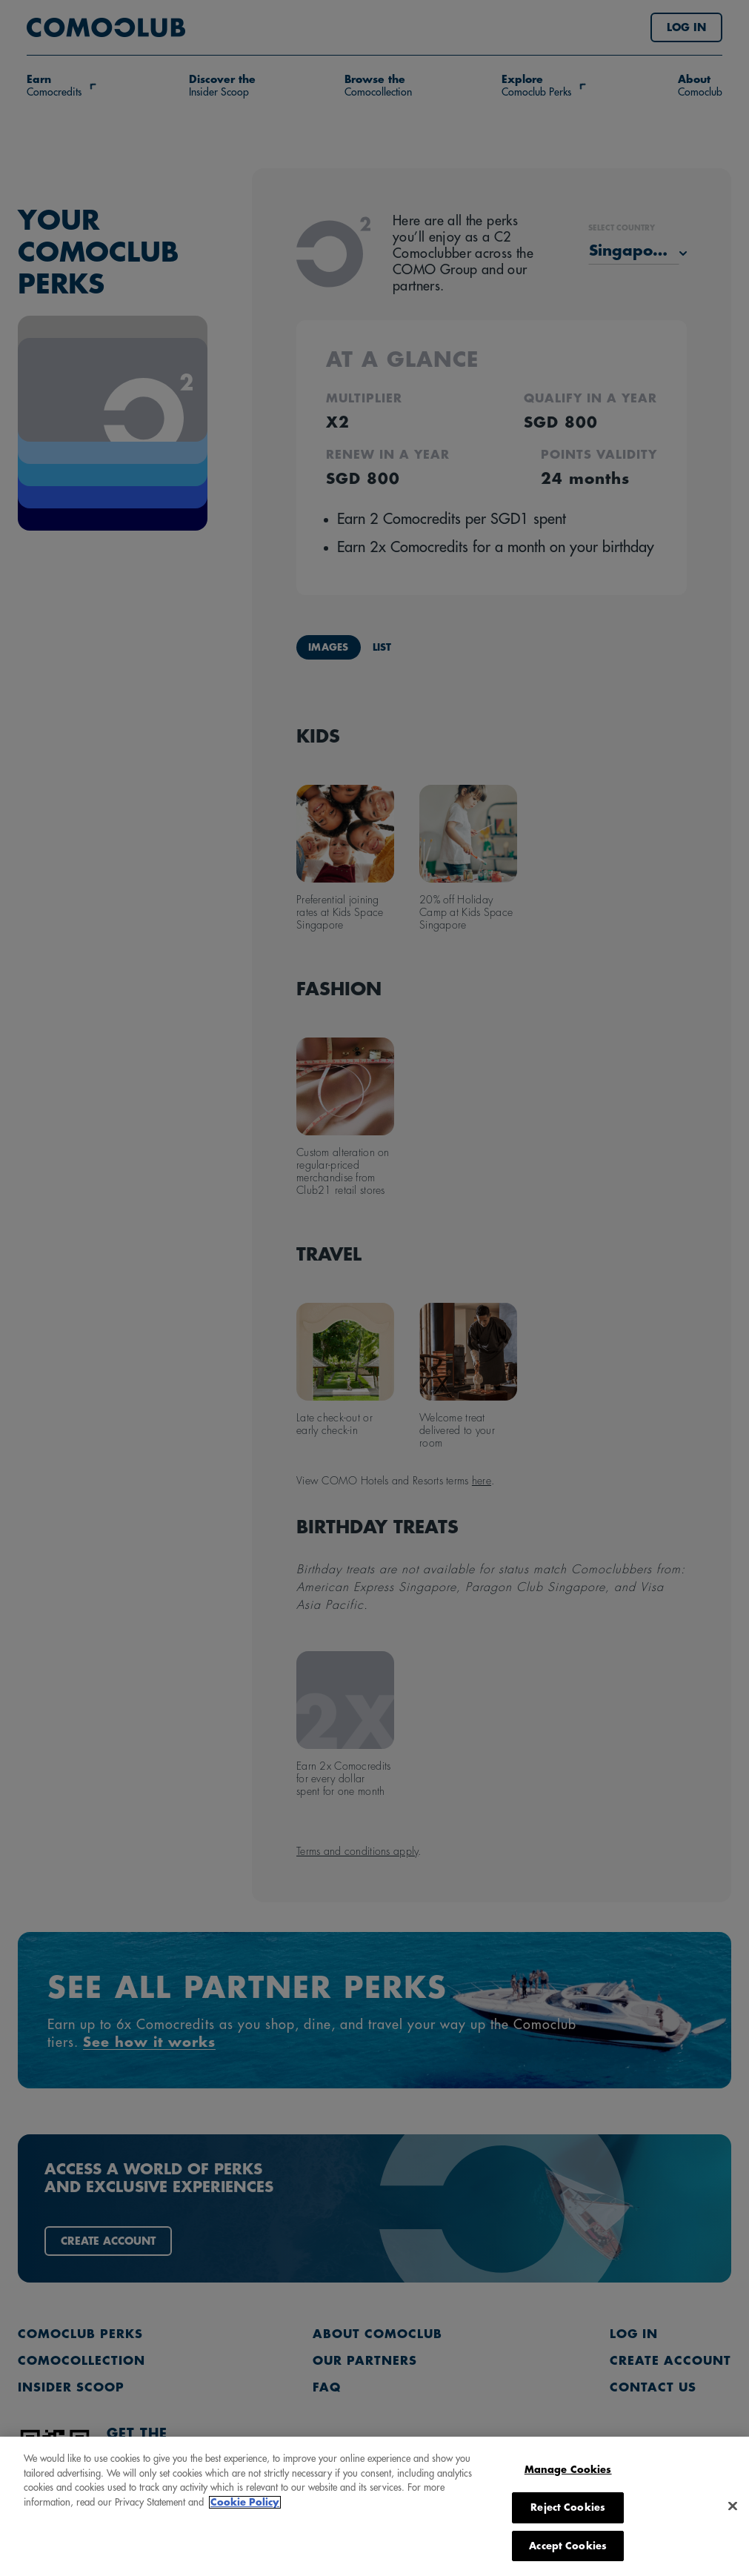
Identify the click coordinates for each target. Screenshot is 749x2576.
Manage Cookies (568, 2541)
